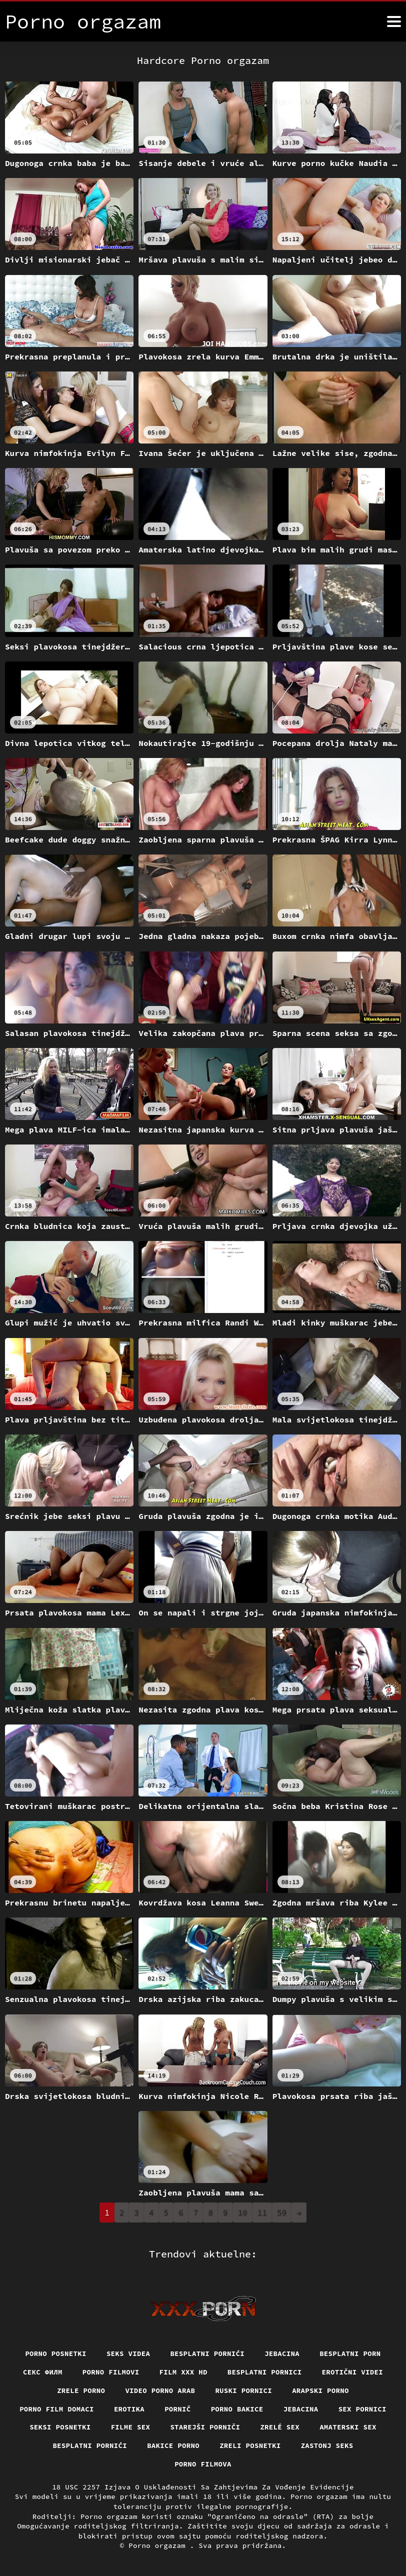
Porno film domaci (57, 2409)
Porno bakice (237, 2409)
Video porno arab (160, 2390)
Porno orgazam (159, 2545)
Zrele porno (81, 2390)
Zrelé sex (280, 2427)
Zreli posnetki (250, 2445)
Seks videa (128, 2353)
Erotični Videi (353, 2372)
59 (281, 2213)
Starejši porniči (205, 2427)
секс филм (42, 2372)
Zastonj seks (327, 2445)
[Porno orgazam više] (394, 21)
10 (243, 2213)
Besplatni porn (350, 2353)
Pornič (177, 2409)
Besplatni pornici (265, 2372)
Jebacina (282, 2353)
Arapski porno (320, 2390)
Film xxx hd (184, 2372)
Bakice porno (173, 2445)
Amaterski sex (348, 2427)
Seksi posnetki (60, 2427)
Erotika (129, 2409)
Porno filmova (203, 2464)
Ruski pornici (243, 2390)
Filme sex (130, 2427)
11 (262, 2213)
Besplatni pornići (207, 2353)
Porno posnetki (55, 2353)
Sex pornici (362, 2409)
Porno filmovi (111, 2372)
